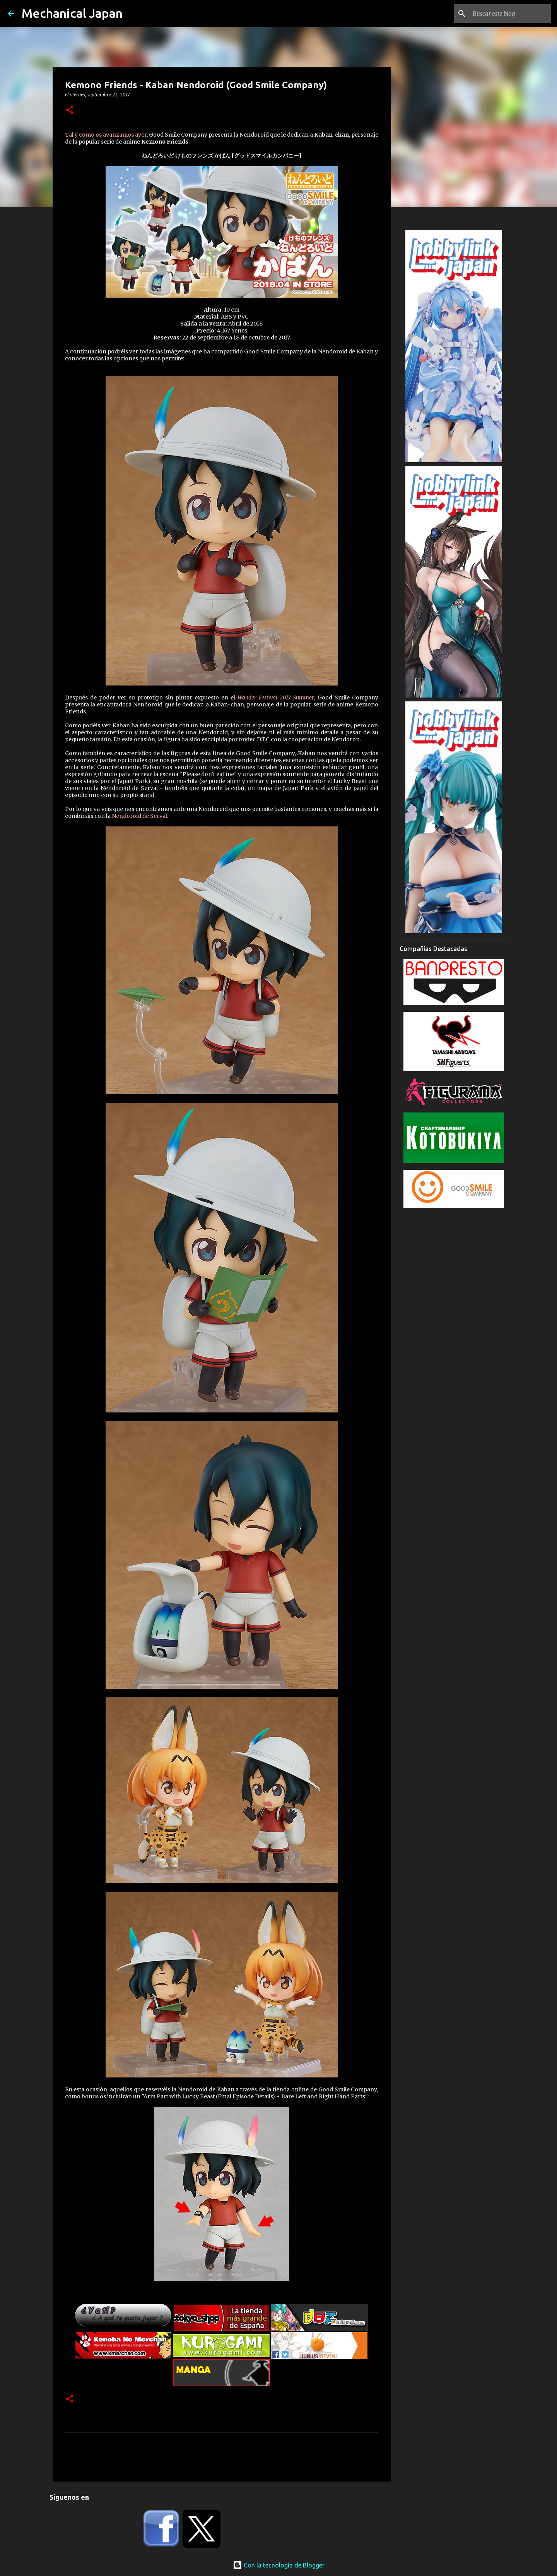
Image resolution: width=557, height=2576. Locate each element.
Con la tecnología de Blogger (279, 2565)
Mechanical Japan (72, 13)
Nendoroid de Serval (139, 815)
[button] (69, 110)
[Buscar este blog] (510, 13)
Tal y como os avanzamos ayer (106, 134)
